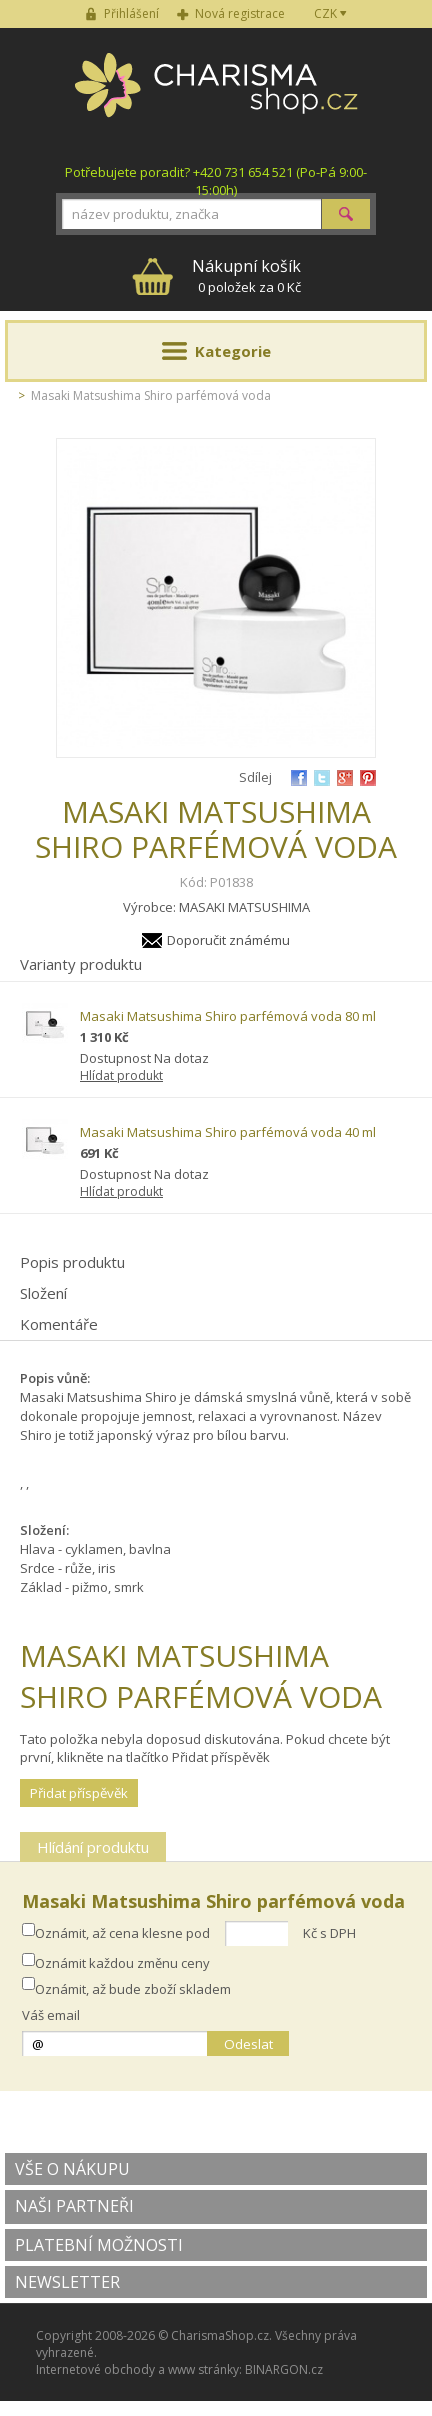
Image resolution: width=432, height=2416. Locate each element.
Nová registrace (240, 13)
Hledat (346, 214)
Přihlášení (131, 13)
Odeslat (248, 2044)
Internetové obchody (95, 2369)
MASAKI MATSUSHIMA (244, 907)
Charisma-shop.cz (216, 96)
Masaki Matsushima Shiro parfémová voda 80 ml (228, 1016)
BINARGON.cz (284, 2369)
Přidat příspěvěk (79, 1793)
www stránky (203, 2369)
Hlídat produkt (121, 1075)
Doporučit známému (228, 940)
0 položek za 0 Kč (246, 275)
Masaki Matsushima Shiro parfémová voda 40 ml (228, 1132)
